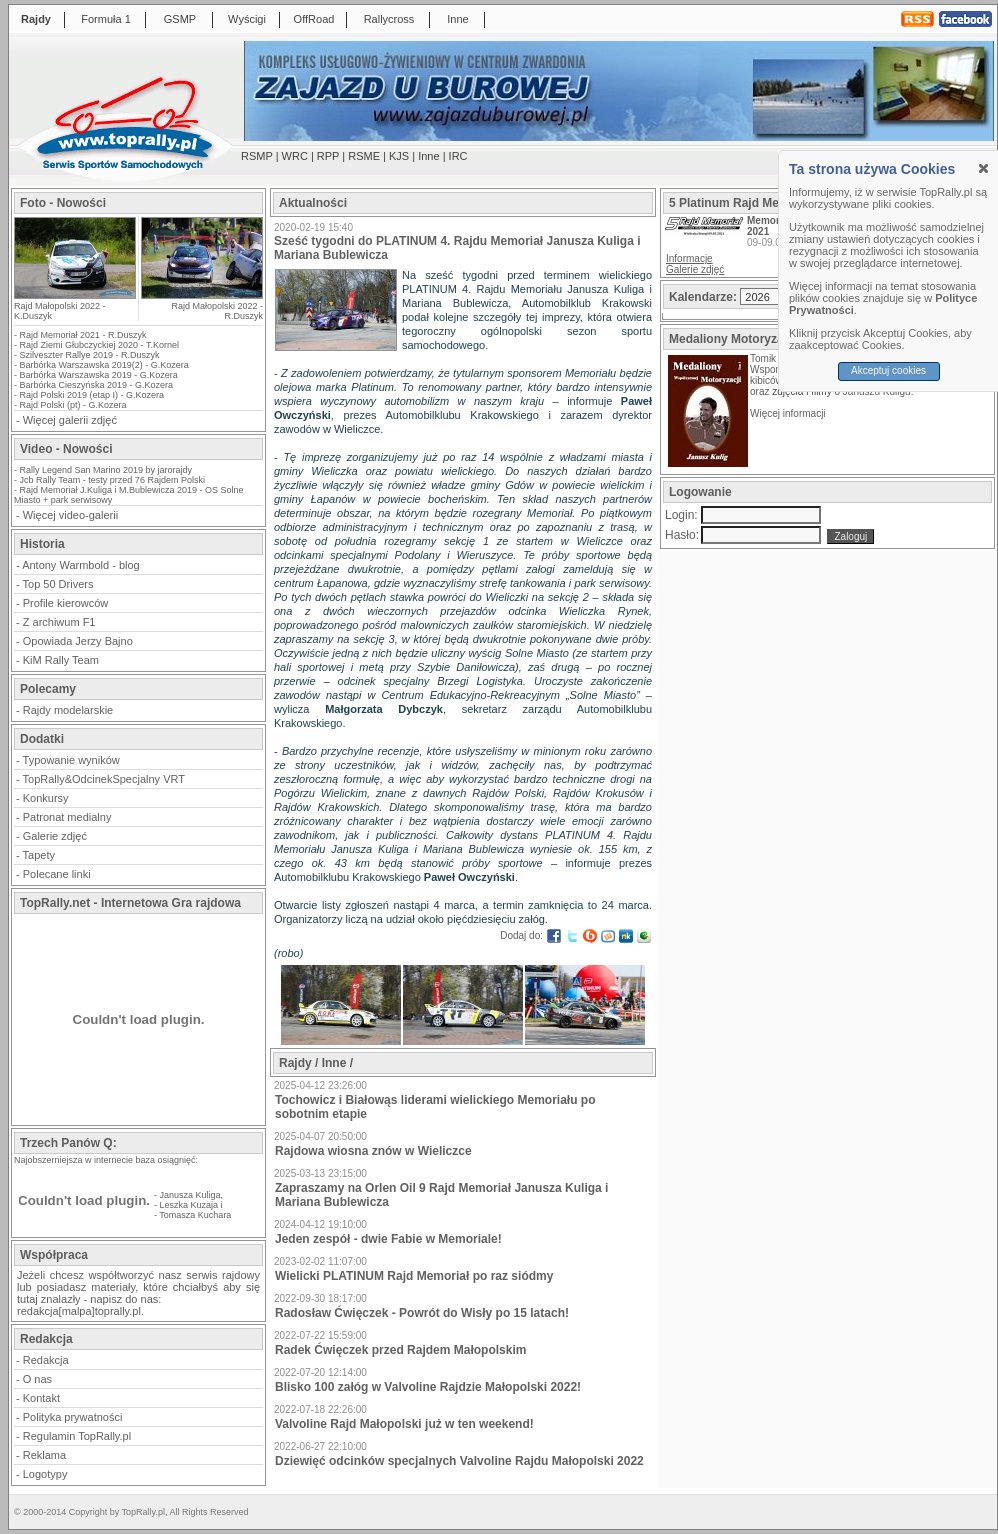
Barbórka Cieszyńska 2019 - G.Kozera (97, 385)
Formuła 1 (106, 19)
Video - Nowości (66, 449)
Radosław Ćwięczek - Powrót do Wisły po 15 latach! (422, 1313)
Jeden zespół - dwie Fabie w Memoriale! (388, 1239)
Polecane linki (57, 874)
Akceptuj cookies (888, 370)
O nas (37, 1379)
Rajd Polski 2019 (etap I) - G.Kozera (92, 395)
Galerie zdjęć (55, 836)
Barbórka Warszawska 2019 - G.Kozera (99, 375)
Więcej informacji (789, 413)
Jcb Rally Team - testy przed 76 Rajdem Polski (112, 480)
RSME (364, 156)
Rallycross (389, 19)
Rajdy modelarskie (68, 710)
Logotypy (45, 1474)
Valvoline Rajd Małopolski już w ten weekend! (404, 1424)
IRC (458, 156)
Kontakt (41, 1398)
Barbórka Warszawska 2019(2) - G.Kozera (104, 365)
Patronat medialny (67, 817)
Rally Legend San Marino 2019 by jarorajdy (106, 470)
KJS (399, 156)
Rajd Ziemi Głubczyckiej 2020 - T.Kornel (99, 345)
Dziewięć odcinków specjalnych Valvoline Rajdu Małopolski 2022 (459, 1461)
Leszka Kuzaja (189, 1205)
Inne (457, 19)
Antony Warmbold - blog (81, 565)
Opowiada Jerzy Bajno (78, 641)
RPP (328, 156)
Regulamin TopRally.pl (77, 1436)
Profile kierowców (66, 603)
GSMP (180, 19)
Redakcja (46, 1360)
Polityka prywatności (73, 1417)
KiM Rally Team (61, 660)
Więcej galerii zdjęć (70, 420)
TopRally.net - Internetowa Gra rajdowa (130, 903)
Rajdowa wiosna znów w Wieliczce (373, 1151)
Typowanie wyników (71, 760)
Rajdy (36, 19)
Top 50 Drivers (58, 584)
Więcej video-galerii (70, 515)
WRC (295, 156)
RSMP (257, 156)
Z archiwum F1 (59, 622)
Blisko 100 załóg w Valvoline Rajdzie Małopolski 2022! (428, 1387)
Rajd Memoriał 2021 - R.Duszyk (83, 335)
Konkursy (46, 798)
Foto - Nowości (63, 203)
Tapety (39, 855)
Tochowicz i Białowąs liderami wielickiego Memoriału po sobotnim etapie (435, 1107)
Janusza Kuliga (190, 1195)
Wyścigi (247, 19)
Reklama (44, 1455)
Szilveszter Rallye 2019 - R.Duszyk (90, 355)
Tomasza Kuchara (195, 1215)
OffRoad (314, 19)
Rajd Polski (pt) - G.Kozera (73, 405)
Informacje (689, 258)
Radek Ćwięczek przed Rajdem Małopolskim (400, 1350)
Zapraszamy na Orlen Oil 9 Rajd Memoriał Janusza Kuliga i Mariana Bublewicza (441, 1195)
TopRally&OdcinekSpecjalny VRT (104, 779)
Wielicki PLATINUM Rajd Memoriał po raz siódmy (414, 1276)
